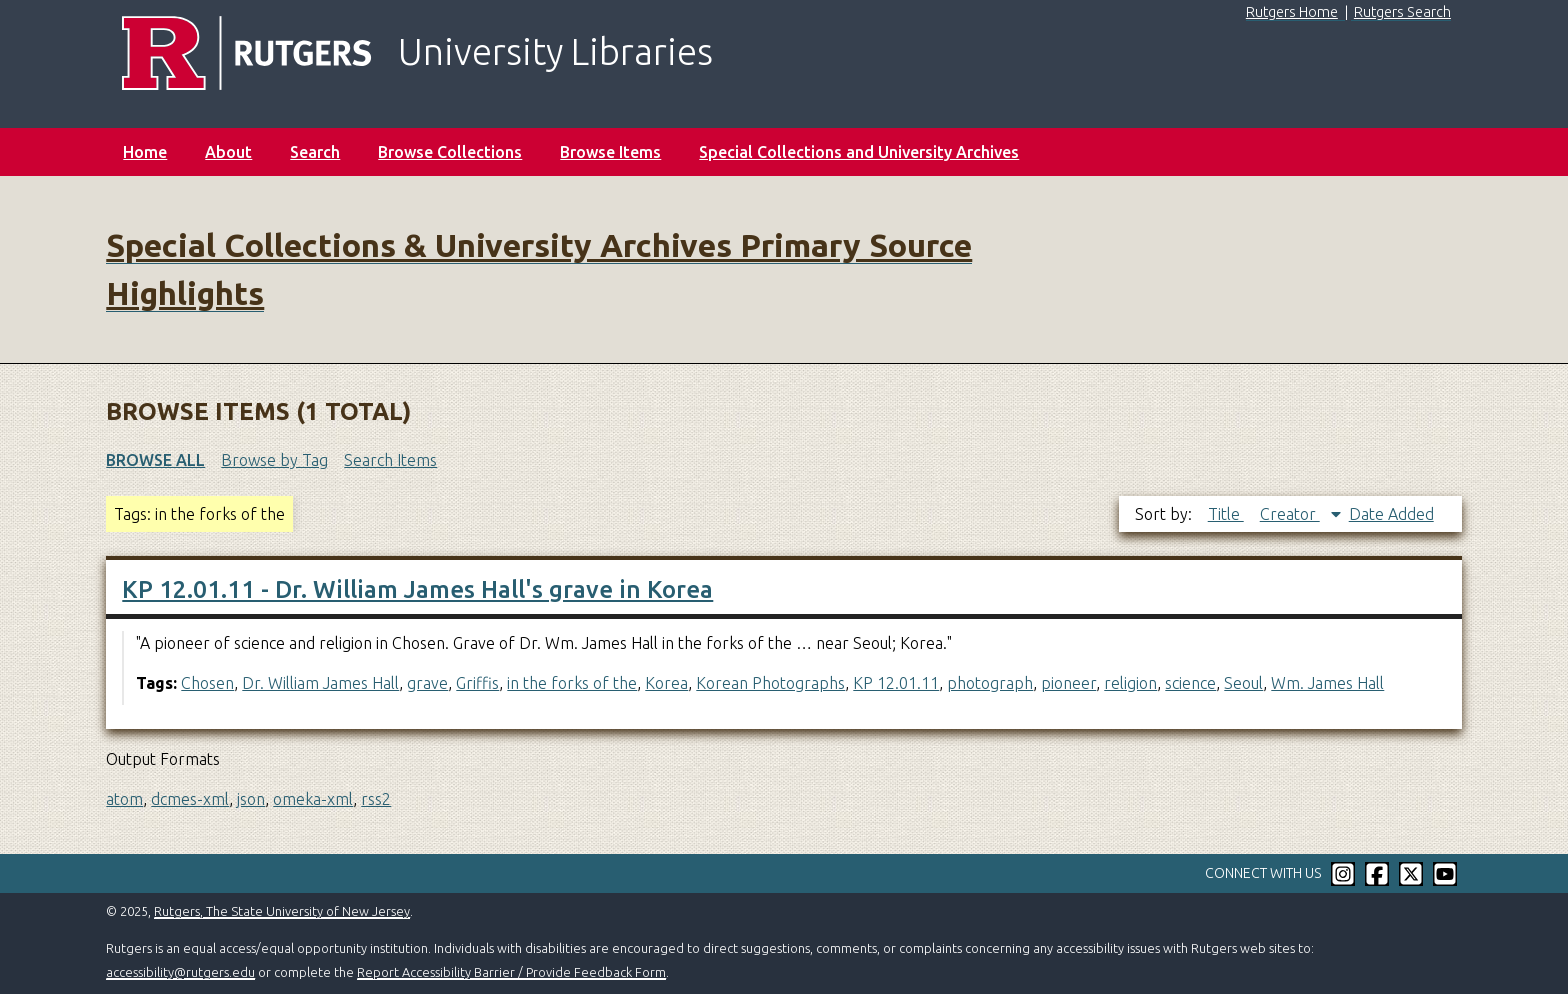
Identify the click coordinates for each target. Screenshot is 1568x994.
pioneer (1068, 683)
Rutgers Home (1292, 12)
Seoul (1243, 683)
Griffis (477, 683)
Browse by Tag (274, 460)
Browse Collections (450, 152)
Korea (666, 683)
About (228, 152)
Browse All (155, 460)
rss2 (376, 799)
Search (315, 152)
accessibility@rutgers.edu (180, 972)
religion (1130, 683)
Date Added (1391, 514)
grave (427, 683)
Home (145, 152)
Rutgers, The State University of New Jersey (282, 911)
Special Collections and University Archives (859, 152)
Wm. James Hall (1327, 683)
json (251, 799)
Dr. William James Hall (320, 683)
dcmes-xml (190, 799)
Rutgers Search (1402, 12)
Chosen (207, 683)
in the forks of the (572, 683)
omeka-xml (313, 799)
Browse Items (610, 152)
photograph (990, 683)
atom (124, 799)
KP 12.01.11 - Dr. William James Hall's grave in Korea (417, 589)
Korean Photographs (770, 683)
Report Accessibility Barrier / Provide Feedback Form (511, 972)
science (1190, 683)
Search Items (390, 460)
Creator (1290, 514)
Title (1226, 514)
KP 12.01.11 (896, 683)
